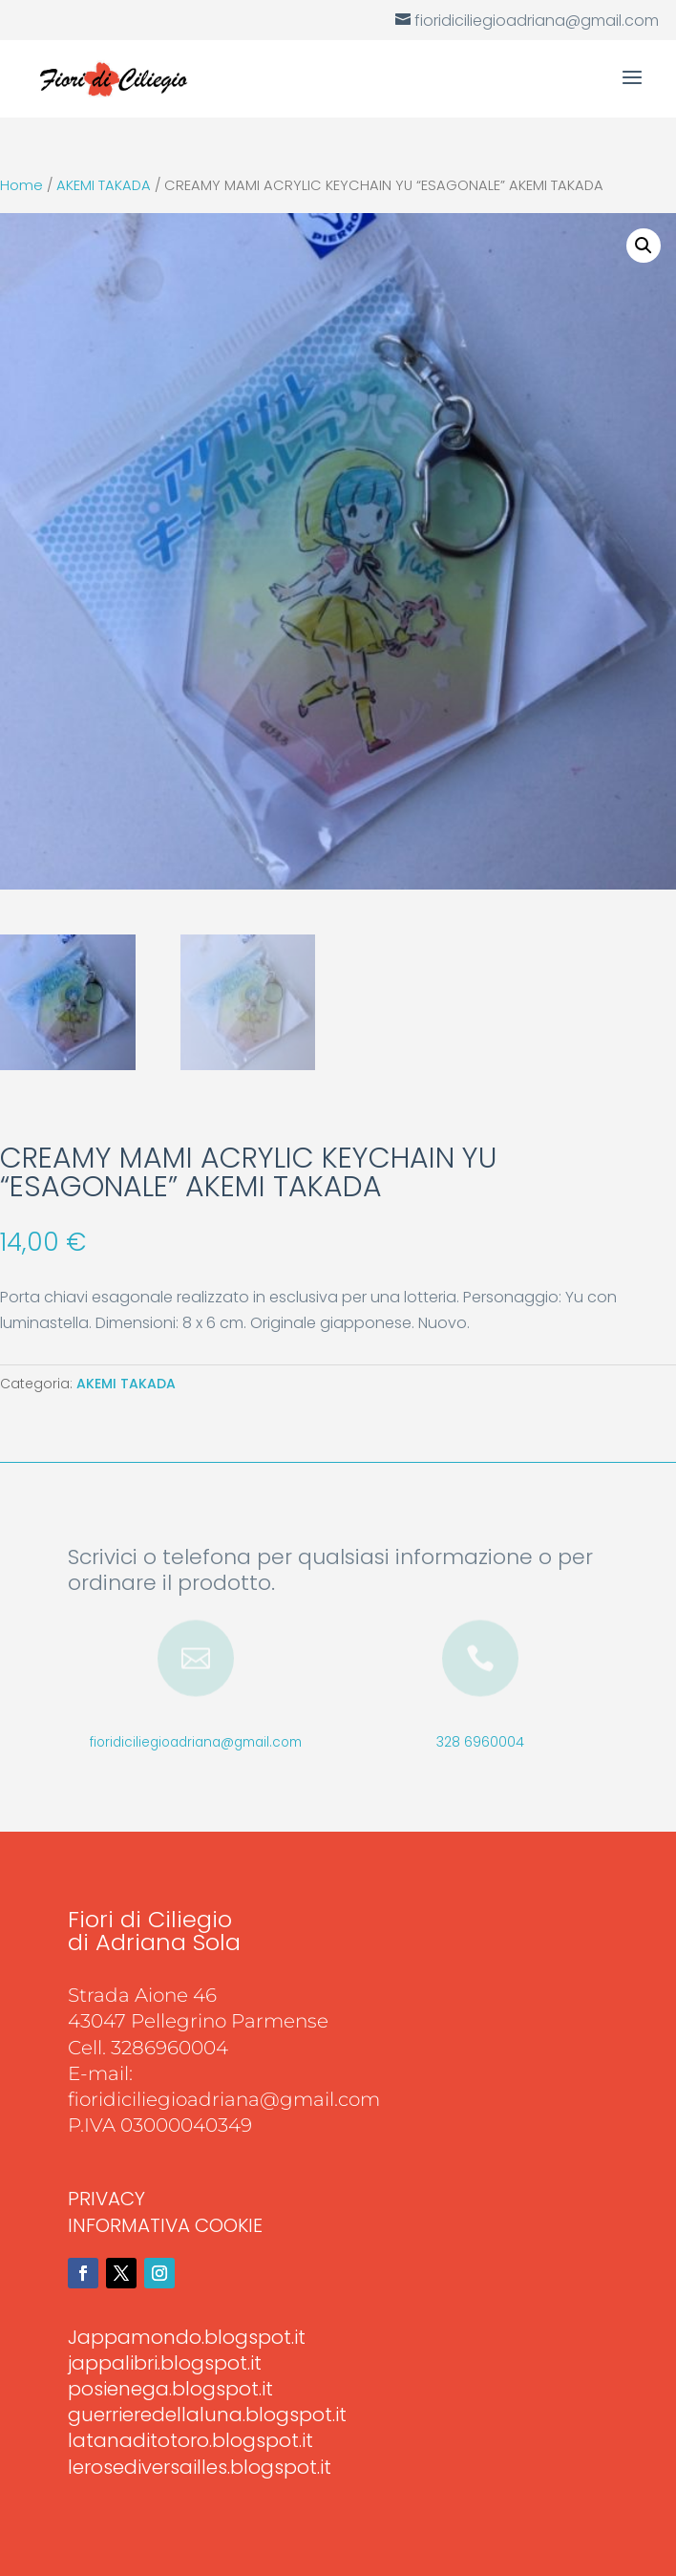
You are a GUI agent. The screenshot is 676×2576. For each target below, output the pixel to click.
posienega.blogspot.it (170, 2388)
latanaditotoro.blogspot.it (190, 2440)
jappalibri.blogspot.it (165, 2363)
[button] (643, 245)
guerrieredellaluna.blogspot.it (207, 2414)
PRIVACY (106, 2198)
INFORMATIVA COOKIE (165, 2225)
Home (21, 185)
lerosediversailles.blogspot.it (199, 2467)
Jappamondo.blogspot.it (187, 2337)
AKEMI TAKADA (103, 185)
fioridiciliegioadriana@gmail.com (196, 1742)
